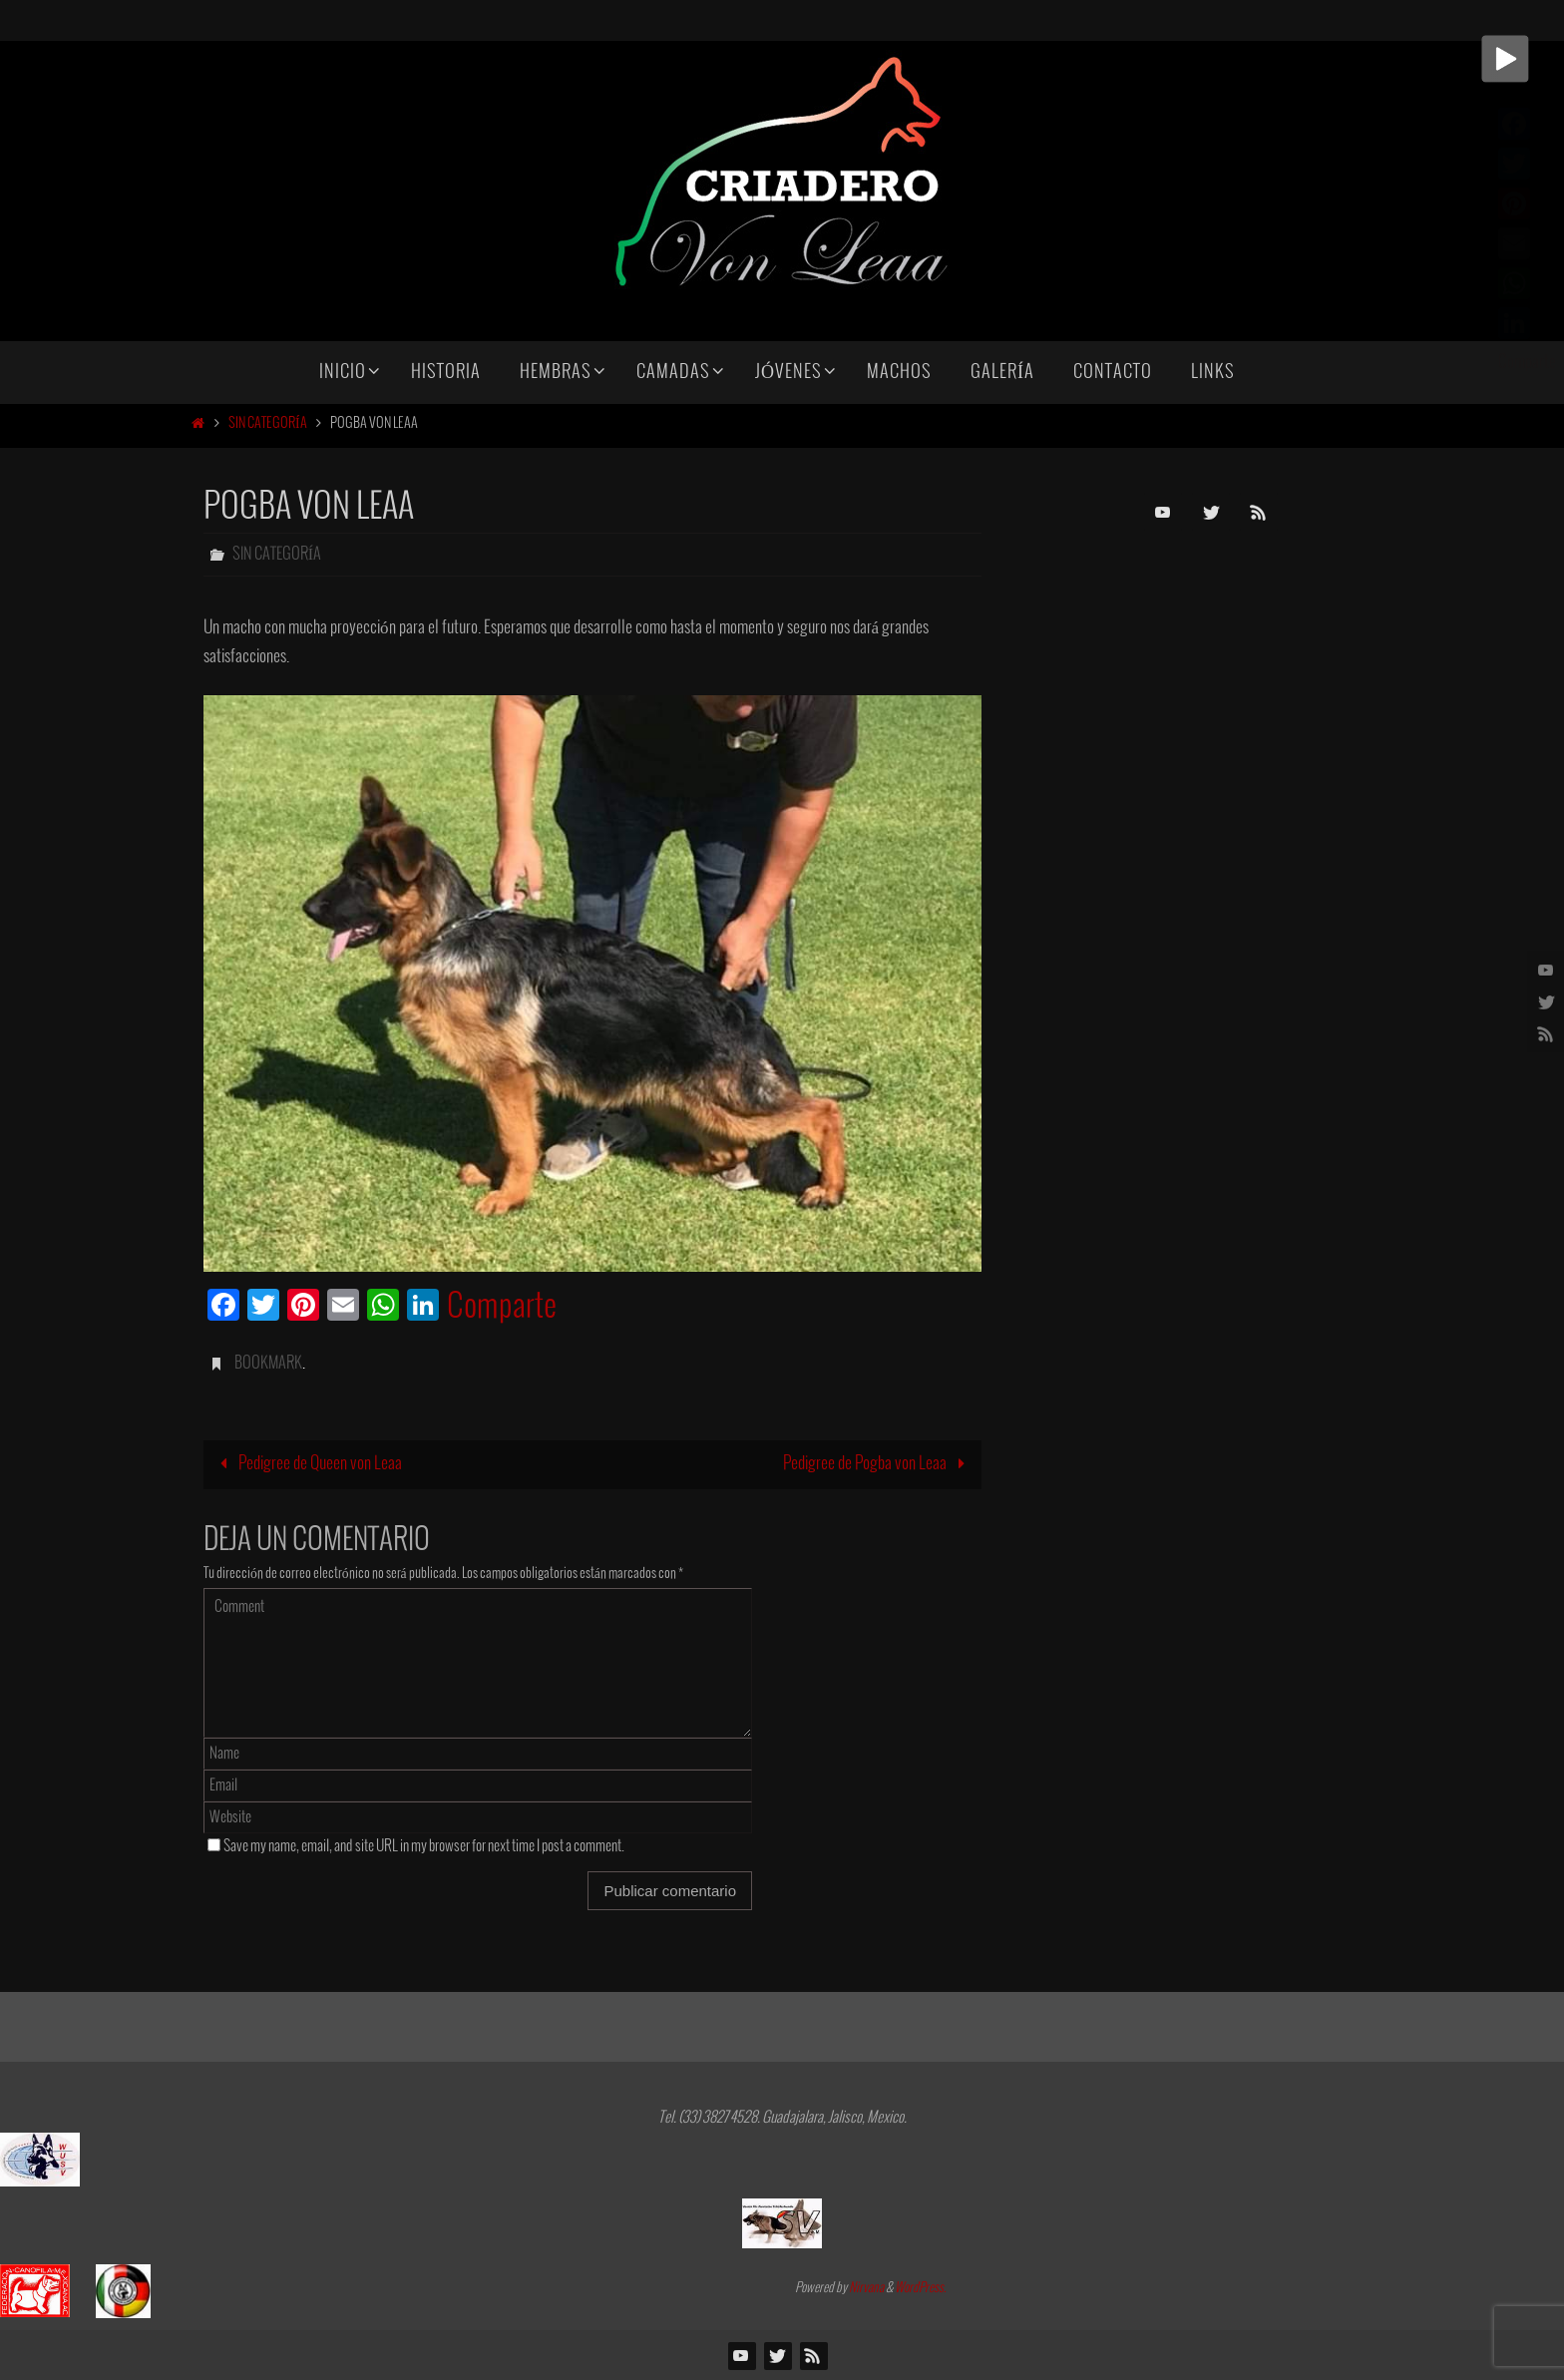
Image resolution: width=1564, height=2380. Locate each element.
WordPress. (921, 2288)
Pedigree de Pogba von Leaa (878, 1463)
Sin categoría (267, 423)
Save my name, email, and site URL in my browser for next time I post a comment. (423, 1846)
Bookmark (268, 1363)
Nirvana (866, 2288)
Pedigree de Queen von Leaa (306, 1463)
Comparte (502, 1308)
